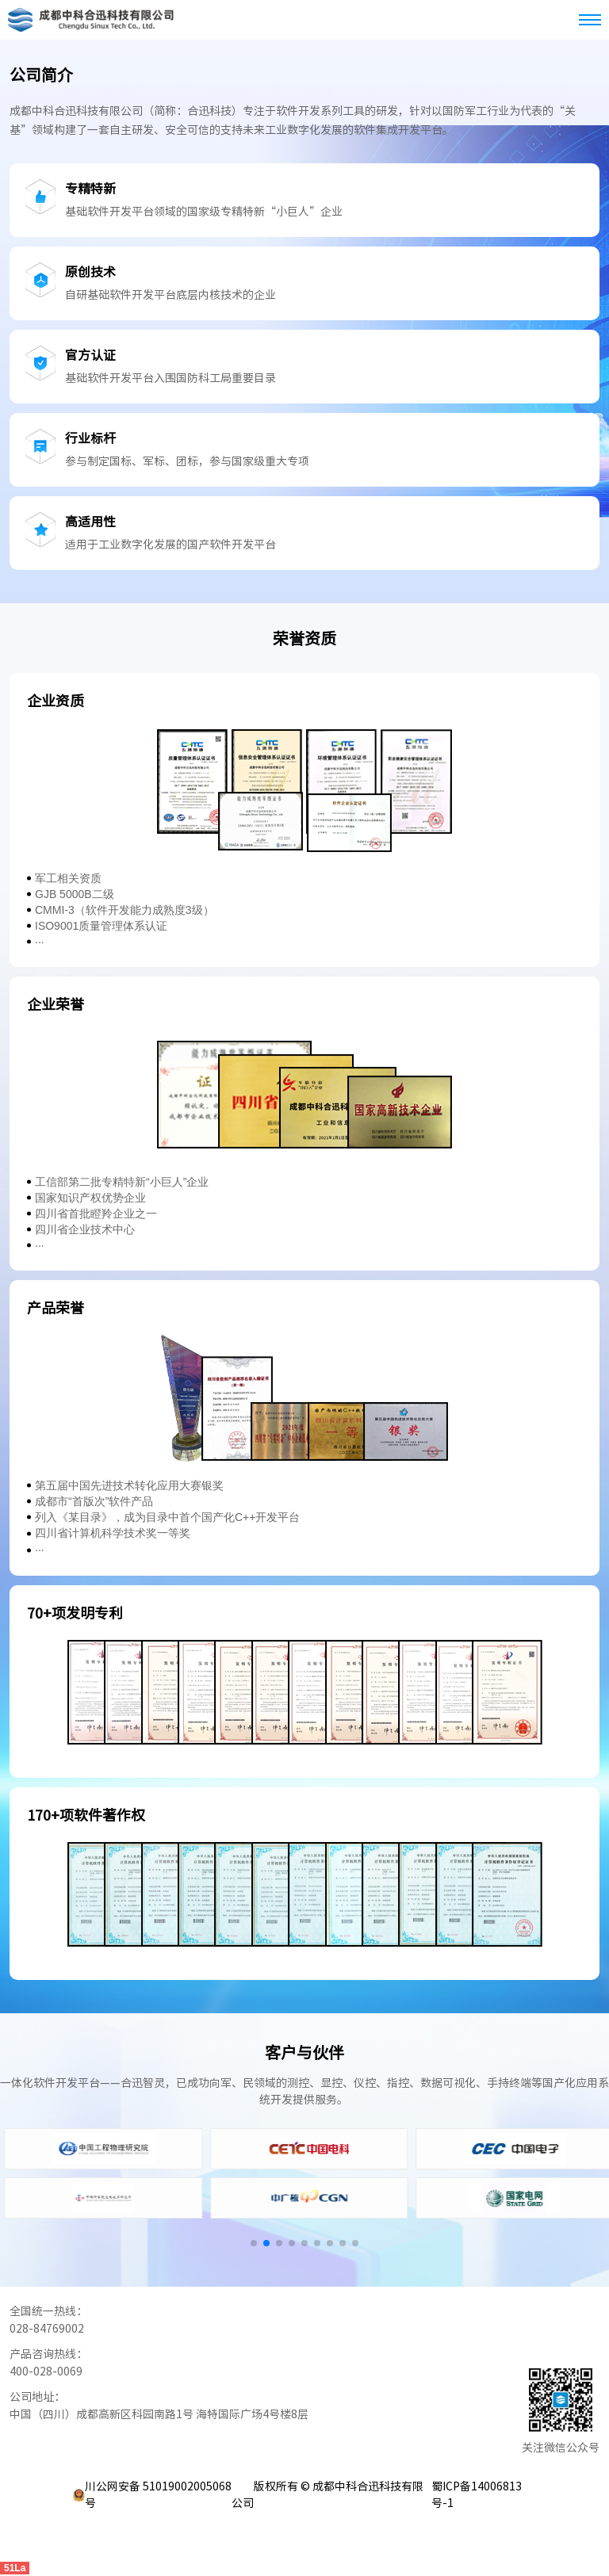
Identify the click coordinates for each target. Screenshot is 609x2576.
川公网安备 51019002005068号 (158, 2495)
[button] (254, 2243)
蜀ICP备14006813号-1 (476, 2495)
